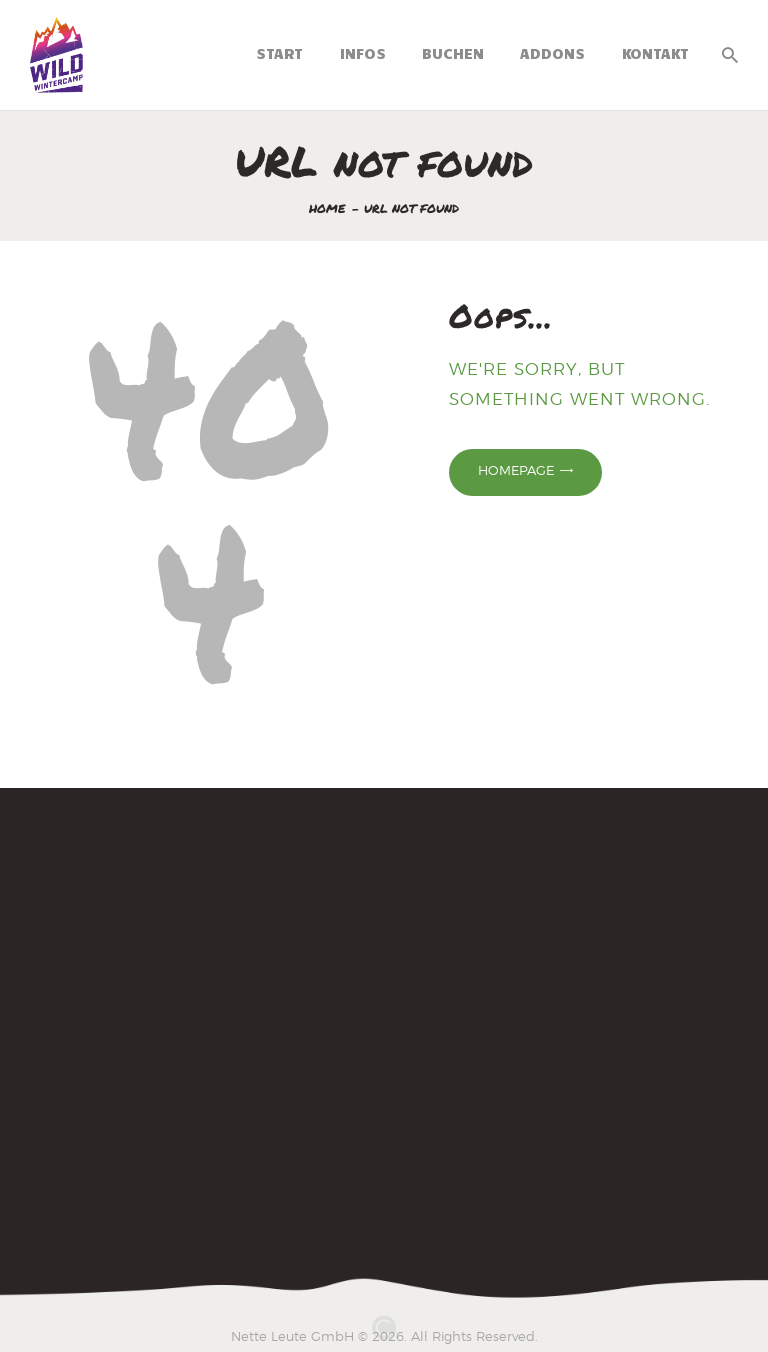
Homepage (516, 470)
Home (327, 208)
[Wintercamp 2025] (384, 1023)
